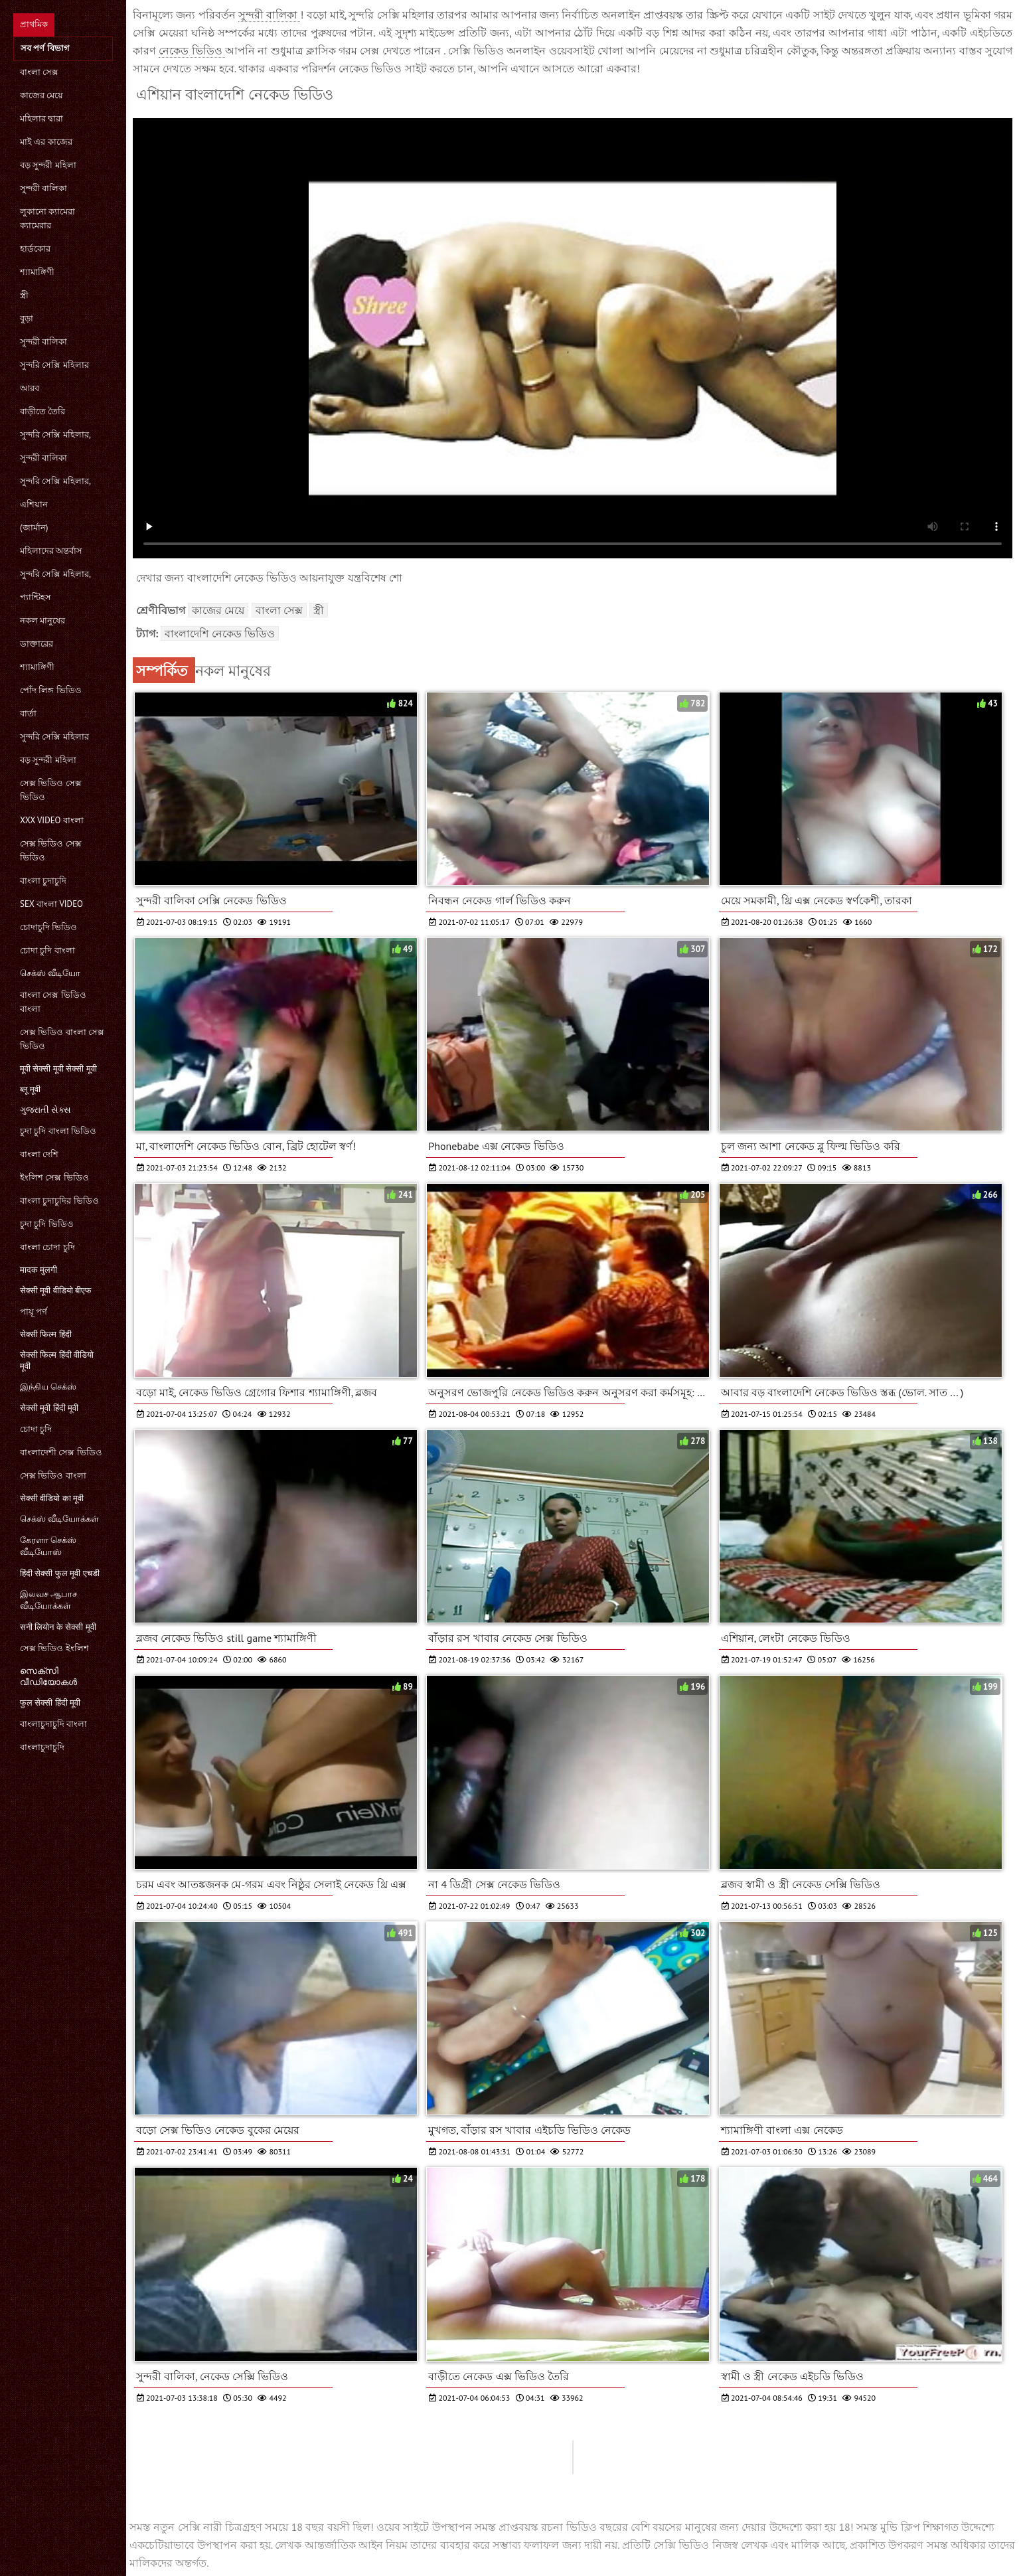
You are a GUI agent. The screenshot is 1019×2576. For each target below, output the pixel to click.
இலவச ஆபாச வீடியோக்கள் (48, 1599)
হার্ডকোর (35, 248)
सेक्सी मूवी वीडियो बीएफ (56, 1290)
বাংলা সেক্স (39, 72)
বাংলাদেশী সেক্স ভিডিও (61, 1452)
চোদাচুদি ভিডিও (48, 927)
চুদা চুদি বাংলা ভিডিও (58, 1131)
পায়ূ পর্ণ (33, 1311)
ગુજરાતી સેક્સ (45, 1109)
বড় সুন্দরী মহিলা (48, 165)
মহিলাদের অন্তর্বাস (51, 550)
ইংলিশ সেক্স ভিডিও (54, 1177)
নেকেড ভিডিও (192, 50)
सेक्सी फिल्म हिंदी (46, 1334)
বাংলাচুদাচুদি (42, 1747)
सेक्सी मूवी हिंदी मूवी (49, 1407)
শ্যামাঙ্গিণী (37, 272)
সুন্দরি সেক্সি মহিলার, (55, 434)
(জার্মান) (34, 527)
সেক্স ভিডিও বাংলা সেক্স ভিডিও (62, 1039)
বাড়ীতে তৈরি (42, 411)
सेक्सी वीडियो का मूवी (52, 1498)
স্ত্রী (24, 295)
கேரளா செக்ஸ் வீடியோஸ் (48, 1546)
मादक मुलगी (38, 1269)
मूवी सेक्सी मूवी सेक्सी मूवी (58, 1068)
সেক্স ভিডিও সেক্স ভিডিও (51, 790)
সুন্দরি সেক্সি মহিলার (54, 364)
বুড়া (26, 318)
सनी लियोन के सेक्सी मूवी (58, 1627)
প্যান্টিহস (35, 597)
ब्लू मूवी (30, 1089)
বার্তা (28, 713)
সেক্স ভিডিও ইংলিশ (54, 1648)
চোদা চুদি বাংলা (47, 950)
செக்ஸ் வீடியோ (50, 973)
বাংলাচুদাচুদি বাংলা (53, 1724)
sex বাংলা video (51, 904)
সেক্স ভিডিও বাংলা (53, 1475)
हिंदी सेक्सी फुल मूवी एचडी (60, 1573)
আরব (29, 388)
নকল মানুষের (42, 620)
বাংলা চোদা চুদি (47, 1247)
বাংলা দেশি (39, 1154)
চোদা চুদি (36, 1429)
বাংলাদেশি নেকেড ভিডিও (220, 633)
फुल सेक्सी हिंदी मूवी (50, 1702)
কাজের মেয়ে (41, 95)
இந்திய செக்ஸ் (48, 1386)
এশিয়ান (34, 504)
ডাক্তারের (36, 643)
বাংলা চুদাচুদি (43, 880)
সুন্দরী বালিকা (43, 188)
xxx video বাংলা (52, 820)
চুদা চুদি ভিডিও (47, 1224)
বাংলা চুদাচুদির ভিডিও (59, 1200)
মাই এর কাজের (46, 141)
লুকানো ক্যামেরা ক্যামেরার (47, 218)
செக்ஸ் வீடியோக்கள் (59, 1518)
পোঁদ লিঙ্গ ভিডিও (51, 690)
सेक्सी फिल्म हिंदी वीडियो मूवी (57, 1360)
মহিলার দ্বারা (41, 118)
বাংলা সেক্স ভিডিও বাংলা (53, 1001)
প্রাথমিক (34, 24)
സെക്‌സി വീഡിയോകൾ (48, 1676)
